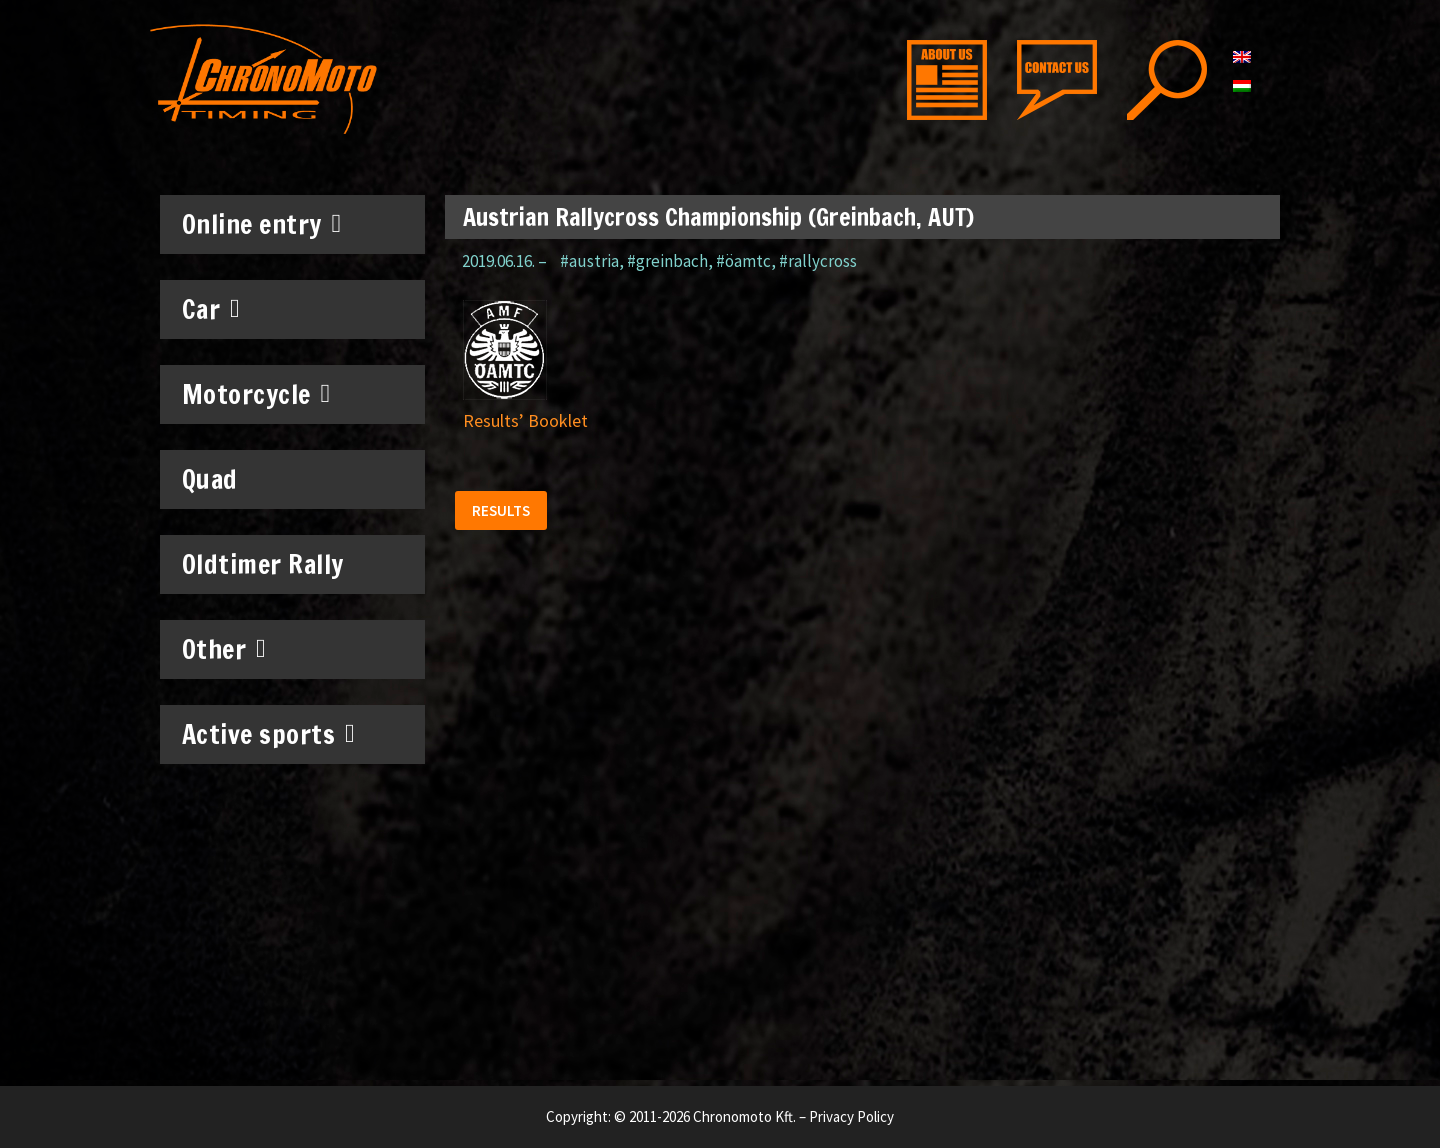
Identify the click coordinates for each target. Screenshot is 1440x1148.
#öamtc (743, 261)
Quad (210, 479)
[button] (504, 513)
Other (224, 649)
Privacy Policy (851, 1116)
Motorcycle (256, 394)
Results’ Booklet (525, 420)
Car (211, 309)
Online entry (262, 224)
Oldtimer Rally (263, 564)
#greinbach (667, 261)
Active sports (269, 734)
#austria (589, 261)
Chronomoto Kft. (744, 1116)
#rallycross (818, 261)
